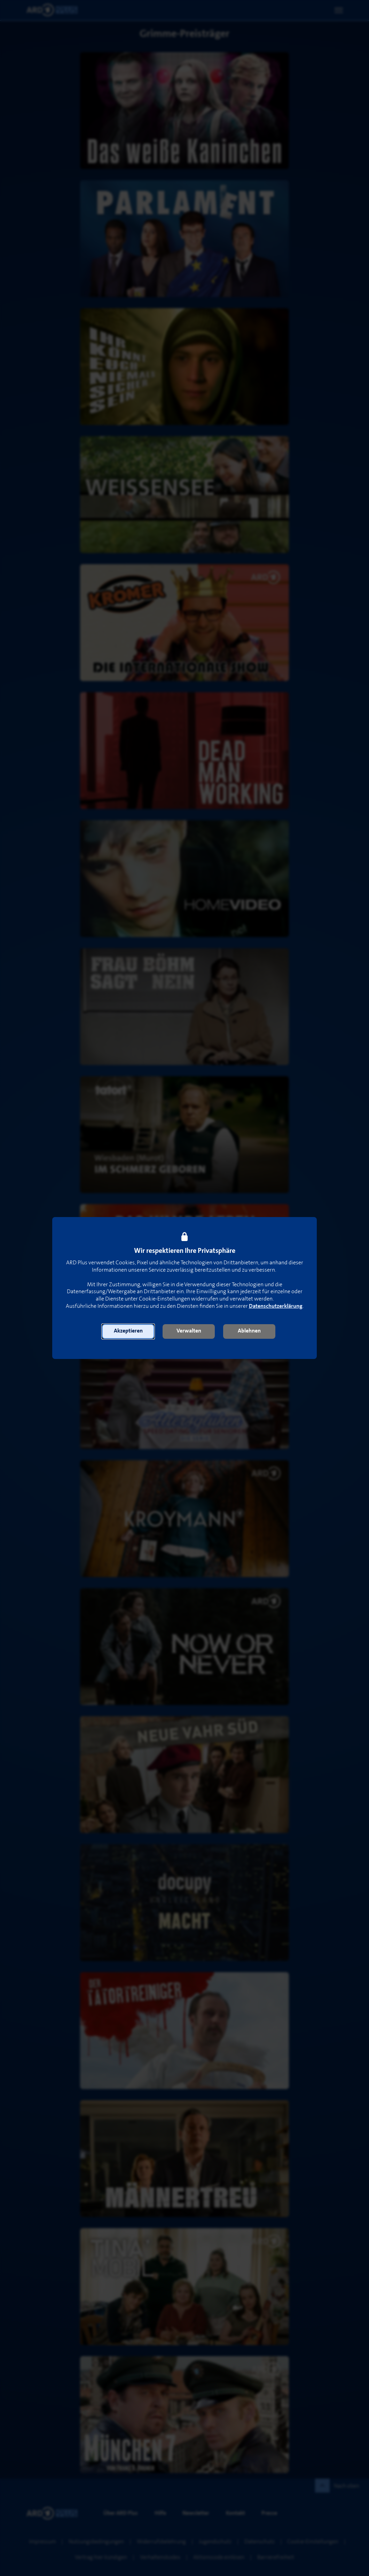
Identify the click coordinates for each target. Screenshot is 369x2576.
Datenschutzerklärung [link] (276, 1306)
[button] (128, 1331)
